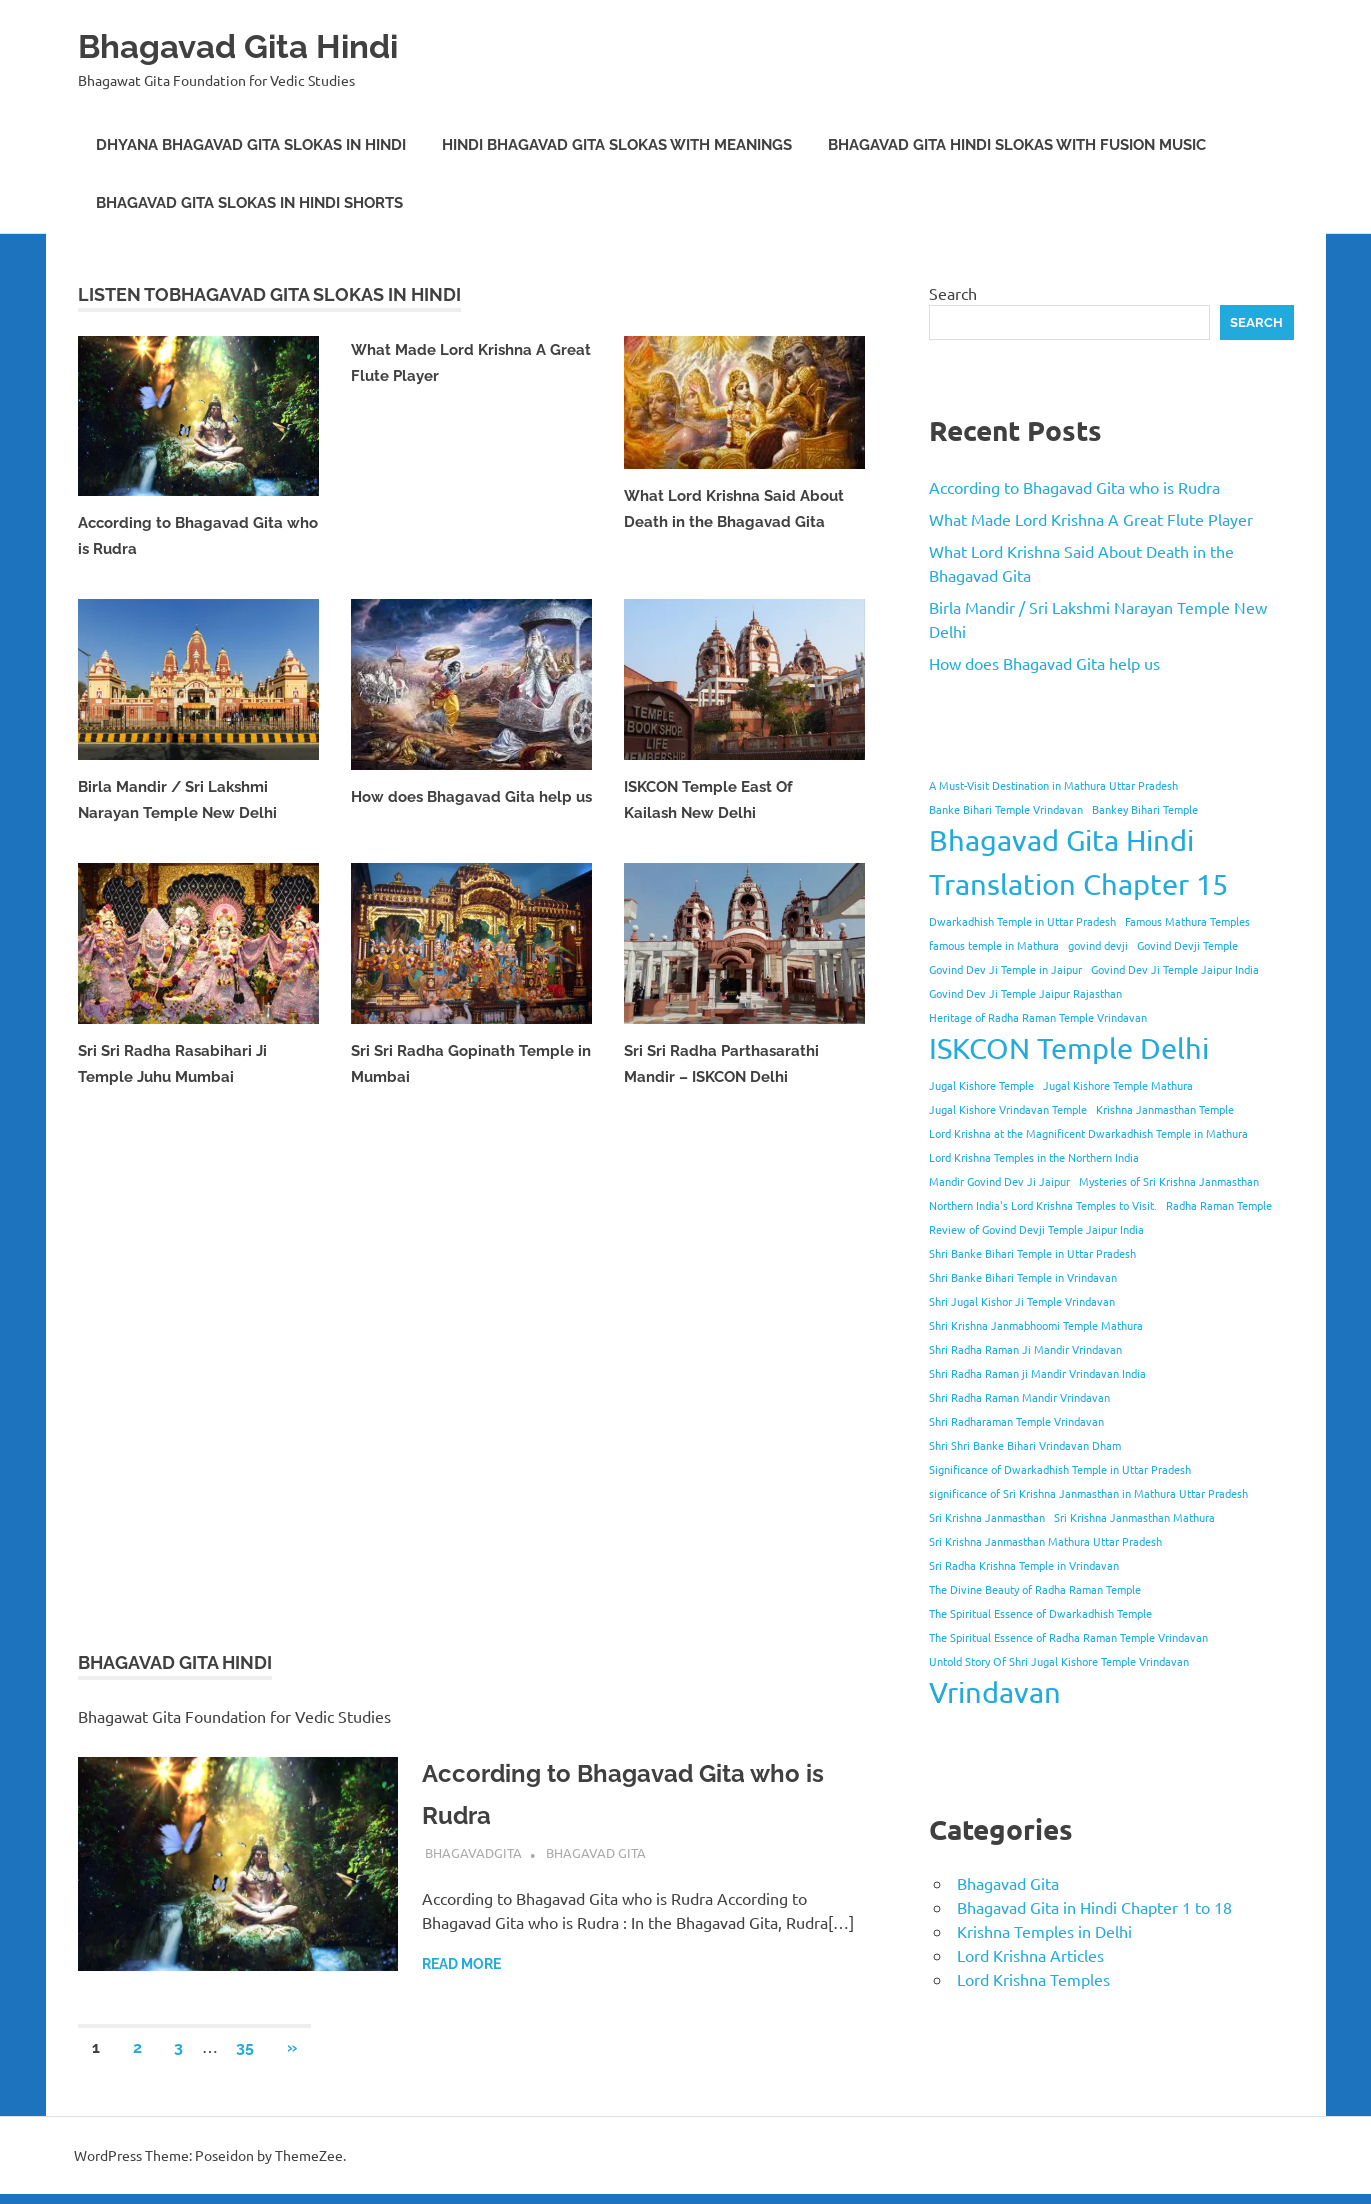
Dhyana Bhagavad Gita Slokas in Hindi (251, 145)
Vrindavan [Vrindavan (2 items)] (995, 1692)
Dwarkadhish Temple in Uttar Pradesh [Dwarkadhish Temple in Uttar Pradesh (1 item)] (1022, 921)
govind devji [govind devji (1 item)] (1098, 945)
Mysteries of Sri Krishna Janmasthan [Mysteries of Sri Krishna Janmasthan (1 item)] (1169, 1181)
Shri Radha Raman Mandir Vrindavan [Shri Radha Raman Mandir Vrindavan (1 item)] (1019, 1397)
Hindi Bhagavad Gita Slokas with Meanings (617, 145)
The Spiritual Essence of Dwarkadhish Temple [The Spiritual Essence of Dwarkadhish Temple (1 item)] (1040, 1613)
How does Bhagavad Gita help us (1044, 663)
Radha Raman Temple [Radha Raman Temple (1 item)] (1219, 1205)
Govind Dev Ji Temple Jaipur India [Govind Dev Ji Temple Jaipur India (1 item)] (1175, 969)
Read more (461, 1974)
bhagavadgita (473, 1862)
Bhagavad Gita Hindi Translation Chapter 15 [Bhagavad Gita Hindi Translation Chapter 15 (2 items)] (1078, 862)
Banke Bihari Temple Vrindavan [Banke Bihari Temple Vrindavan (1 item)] (1006, 809)
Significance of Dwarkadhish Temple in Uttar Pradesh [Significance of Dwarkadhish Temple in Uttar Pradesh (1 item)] (1060, 1469)
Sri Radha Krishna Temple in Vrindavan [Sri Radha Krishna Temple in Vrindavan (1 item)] (1024, 1565)
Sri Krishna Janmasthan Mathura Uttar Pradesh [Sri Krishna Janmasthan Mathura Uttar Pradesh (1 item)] (1045, 1541)
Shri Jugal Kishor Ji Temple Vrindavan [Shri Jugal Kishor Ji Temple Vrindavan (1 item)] (1022, 1301)
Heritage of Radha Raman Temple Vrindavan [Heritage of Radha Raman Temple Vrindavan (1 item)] (1038, 1017)
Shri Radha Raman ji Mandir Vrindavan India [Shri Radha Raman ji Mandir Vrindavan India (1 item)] (1037, 1373)
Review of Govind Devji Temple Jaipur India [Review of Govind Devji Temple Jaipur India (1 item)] (1036, 1229)
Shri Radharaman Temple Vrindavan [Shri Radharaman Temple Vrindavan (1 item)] (1016, 1421)
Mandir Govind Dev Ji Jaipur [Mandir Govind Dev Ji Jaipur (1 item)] (999, 1181)
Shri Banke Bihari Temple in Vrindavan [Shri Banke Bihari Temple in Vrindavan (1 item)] (1023, 1277)
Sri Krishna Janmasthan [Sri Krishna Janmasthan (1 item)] (987, 1517)
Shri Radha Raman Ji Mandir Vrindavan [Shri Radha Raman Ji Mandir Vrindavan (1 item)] (1025, 1349)
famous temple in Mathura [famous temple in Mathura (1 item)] (994, 945)
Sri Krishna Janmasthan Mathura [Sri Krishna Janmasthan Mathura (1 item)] (1134, 1517)
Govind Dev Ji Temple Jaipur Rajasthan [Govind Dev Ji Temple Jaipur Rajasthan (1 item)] (1025, 993)
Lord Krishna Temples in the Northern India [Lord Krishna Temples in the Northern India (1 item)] (1034, 1157)
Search (953, 293)
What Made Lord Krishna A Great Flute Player (1091, 519)
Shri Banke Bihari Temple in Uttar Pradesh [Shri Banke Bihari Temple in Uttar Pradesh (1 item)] (1032, 1253)
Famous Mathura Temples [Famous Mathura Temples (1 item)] (1187, 921)
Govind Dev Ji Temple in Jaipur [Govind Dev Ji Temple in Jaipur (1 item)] (1005, 969)
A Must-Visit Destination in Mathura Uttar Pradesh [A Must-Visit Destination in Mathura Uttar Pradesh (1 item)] (1053, 785)
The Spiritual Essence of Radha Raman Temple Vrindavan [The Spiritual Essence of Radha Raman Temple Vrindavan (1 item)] (1068, 1637)
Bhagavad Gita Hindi (264, 44)
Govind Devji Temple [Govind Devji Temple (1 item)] (1187, 945)
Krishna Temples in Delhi (1044, 1931)
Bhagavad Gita (596, 1862)
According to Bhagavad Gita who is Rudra (1074, 487)
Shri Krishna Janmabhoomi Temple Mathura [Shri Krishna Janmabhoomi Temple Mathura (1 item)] (1036, 1325)
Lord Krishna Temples (1033, 1979)
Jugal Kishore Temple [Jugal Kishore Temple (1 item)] (981, 1085)
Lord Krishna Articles (1030, 1955)
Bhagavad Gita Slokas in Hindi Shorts (249, 203)
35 (245, 2057)
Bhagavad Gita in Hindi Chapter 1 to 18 (1094, 1907)
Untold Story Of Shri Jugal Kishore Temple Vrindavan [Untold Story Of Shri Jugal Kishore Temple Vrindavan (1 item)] (1059, 1661)
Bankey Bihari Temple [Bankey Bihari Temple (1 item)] (1145, 809)
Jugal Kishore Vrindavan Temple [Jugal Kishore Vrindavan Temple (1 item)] (1008, 1109)
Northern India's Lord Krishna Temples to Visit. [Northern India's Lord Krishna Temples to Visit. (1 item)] (1043, 1205)
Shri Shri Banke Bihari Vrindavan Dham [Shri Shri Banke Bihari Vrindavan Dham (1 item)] (1025, 1445)
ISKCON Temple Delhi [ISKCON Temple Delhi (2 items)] (1069, 1048)
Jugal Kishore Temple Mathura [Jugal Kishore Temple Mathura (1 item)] (1118, 1085)
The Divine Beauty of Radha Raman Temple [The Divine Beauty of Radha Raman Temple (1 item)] (1035, 1589)
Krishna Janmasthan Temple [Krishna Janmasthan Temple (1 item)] (1165, 1109)
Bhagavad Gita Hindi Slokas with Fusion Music (1017, 145)
